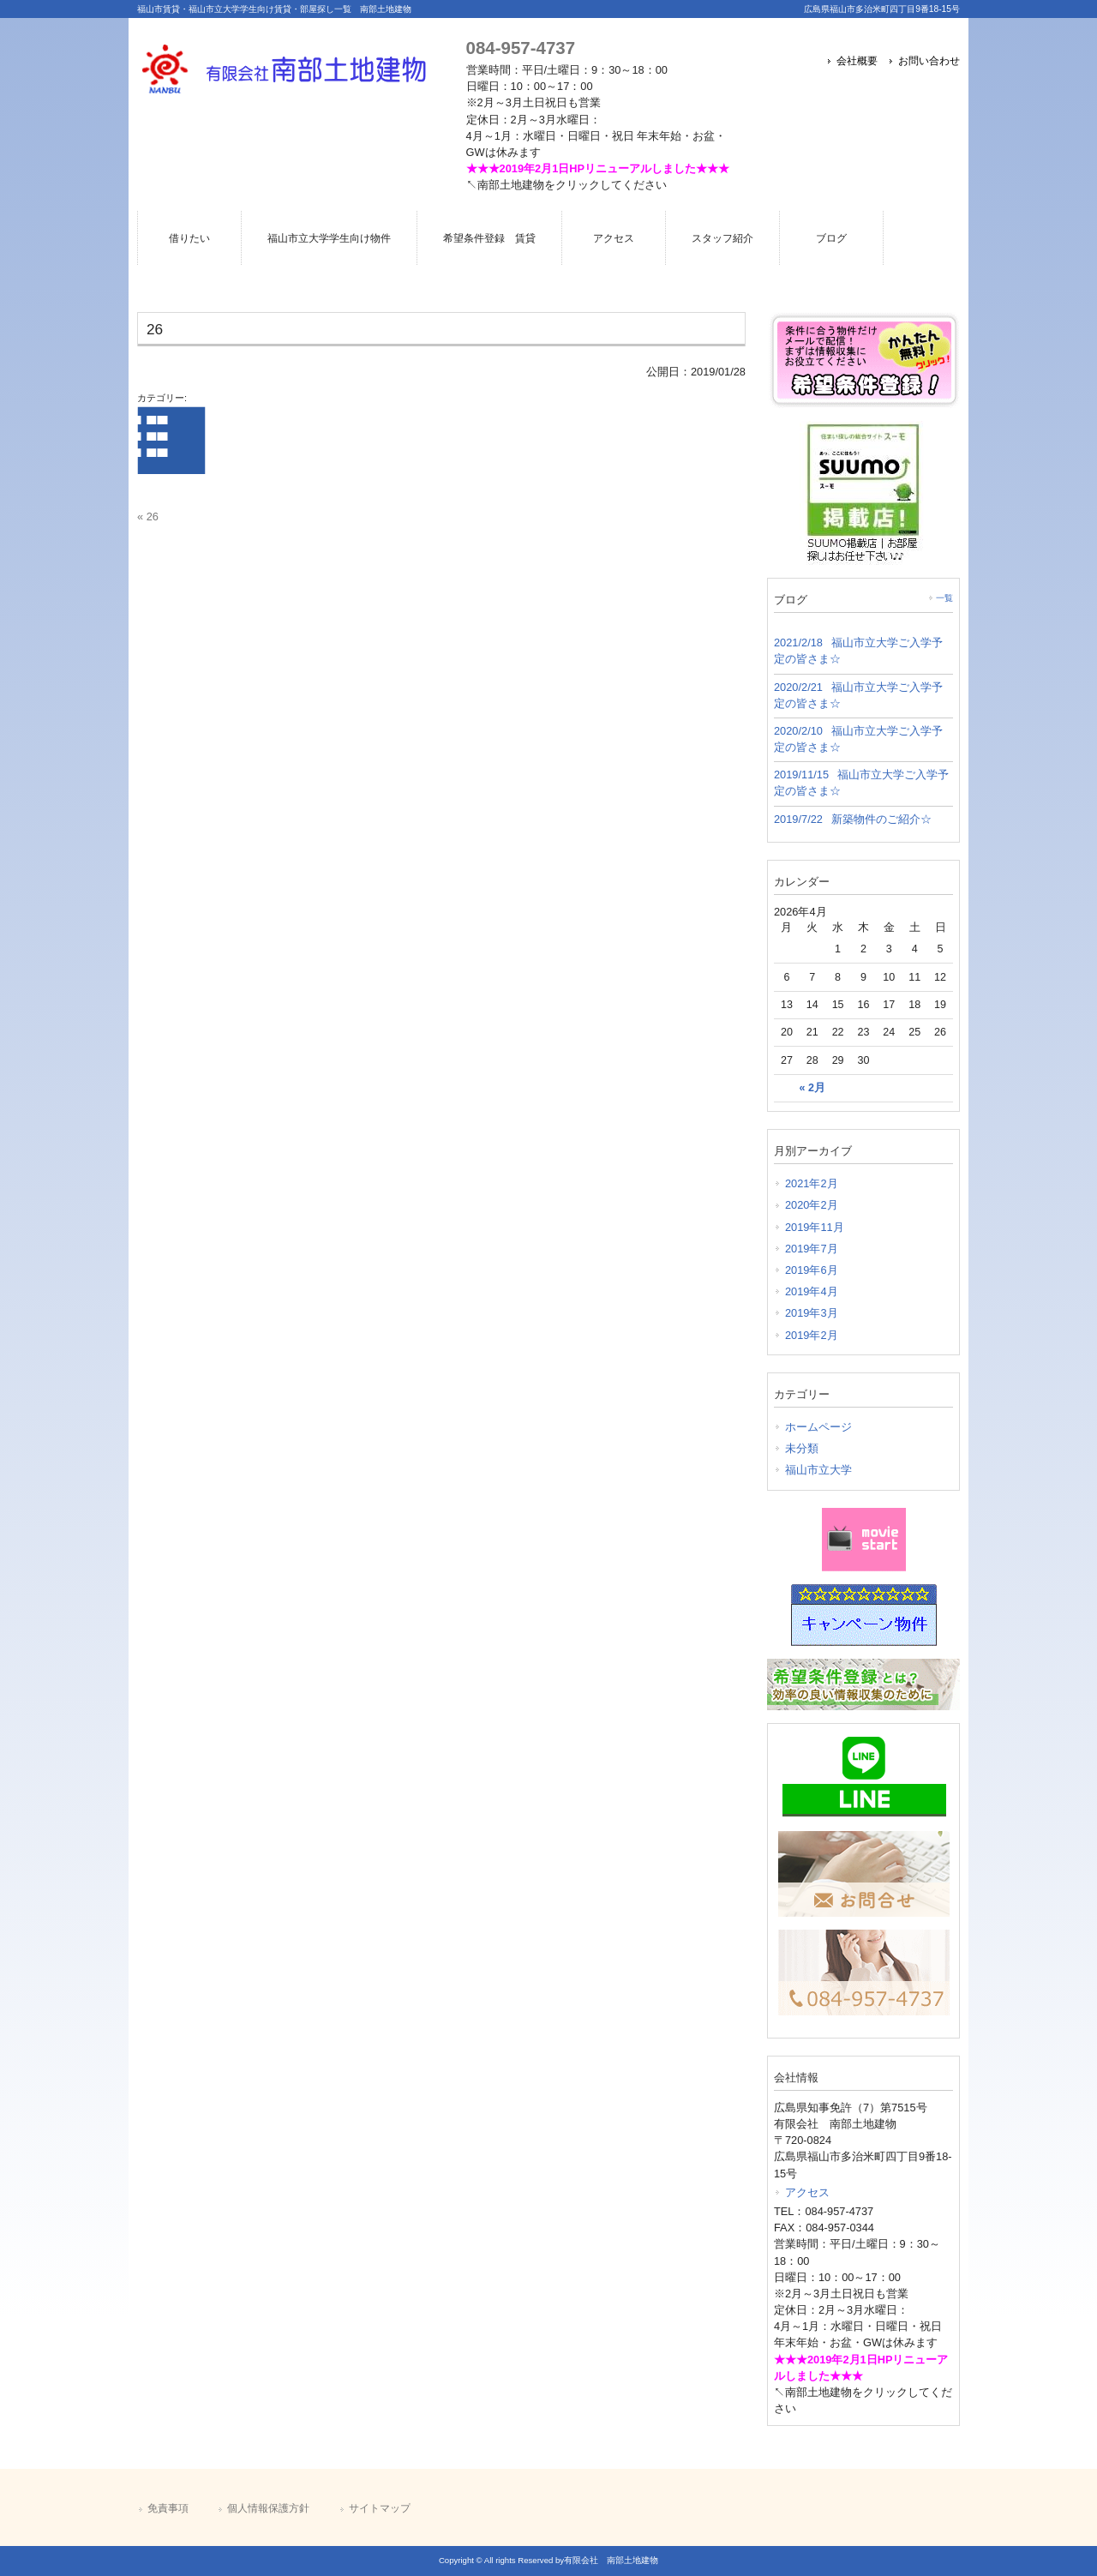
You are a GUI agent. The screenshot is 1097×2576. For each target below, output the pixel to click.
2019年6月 (811, 1270)
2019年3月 (811, 1312)
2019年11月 (814, 1227)
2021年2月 (811, 1183)
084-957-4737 (520, 47)
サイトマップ (380, 2508)
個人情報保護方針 (268, 2508)
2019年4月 (811, 1291)
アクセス (807, 2192)
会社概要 (857, 61)
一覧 (944, 598)
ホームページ (818, 1426)
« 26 (148, 516)
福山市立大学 (818, 1469)
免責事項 (168, 2508)
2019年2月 (811, 1335)
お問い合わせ (929, 61)
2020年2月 (811, 1204)
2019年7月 (811, 1248)
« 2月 (812, 1088)
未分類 (801, 1448)
